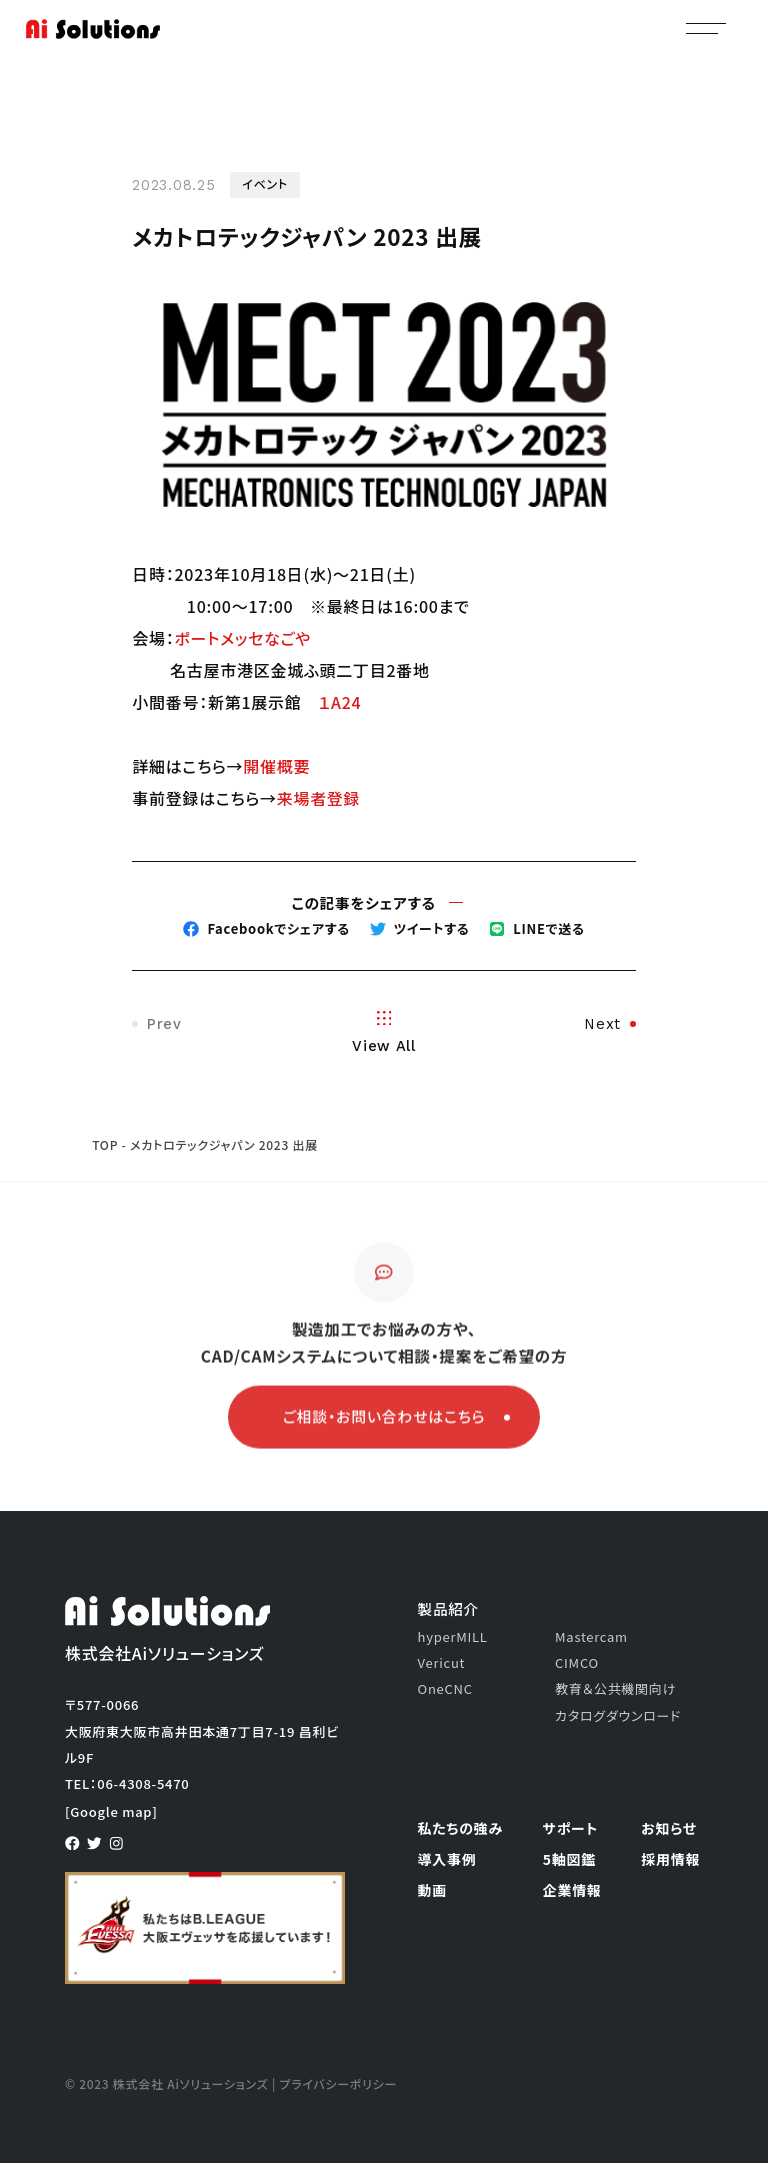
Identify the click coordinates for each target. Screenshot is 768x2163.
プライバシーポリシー (338, 2083)
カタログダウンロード (618, 1715)
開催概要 (276, 766)
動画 (432, 1890)
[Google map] (111, 1811)
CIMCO (577, 1662)
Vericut (442, 1662)
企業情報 (572, 1890)
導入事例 (447, 1859)
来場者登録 (319, 798)
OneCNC (445, 1688)
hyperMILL (453, 1636)
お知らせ (669, 1828)
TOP (105, 1144)
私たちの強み (461, 1828)
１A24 (339, 702)
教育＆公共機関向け (615, 1688)
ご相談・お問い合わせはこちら (396, 1421)
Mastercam (591, 1636)
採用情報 (670, 1859)
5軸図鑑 (569, 1859)
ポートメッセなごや (242, 638)
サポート (570, 1828)
